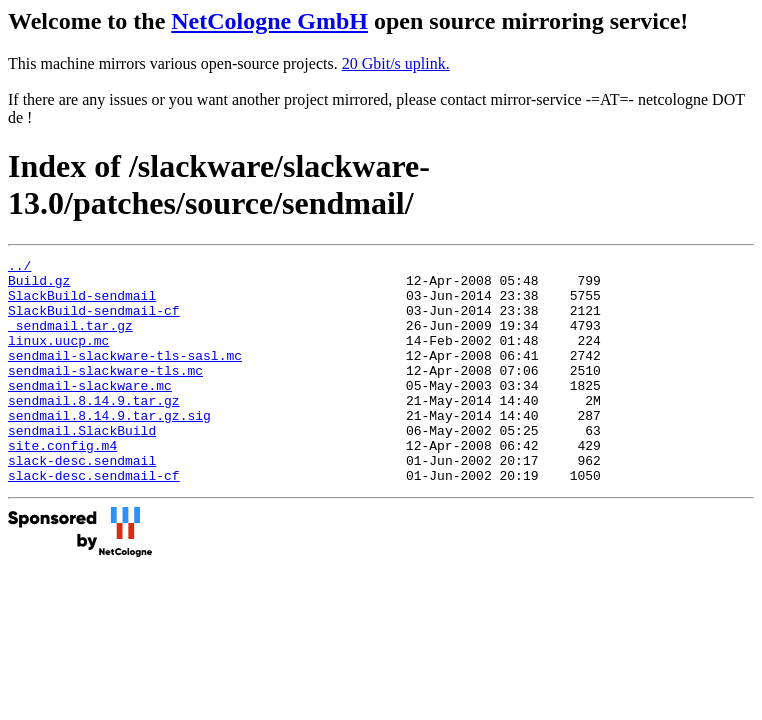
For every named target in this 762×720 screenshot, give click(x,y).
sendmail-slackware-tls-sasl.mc (125, 376)
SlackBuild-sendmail (82, 304)
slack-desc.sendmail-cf (94, 520)
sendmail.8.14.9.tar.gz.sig (109, 448)
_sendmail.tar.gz (70, 340)
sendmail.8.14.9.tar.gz (94, 430)
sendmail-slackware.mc (90, 412)
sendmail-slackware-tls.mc (105, 394)
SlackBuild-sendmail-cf (94, 322)
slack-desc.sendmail (82, 502)
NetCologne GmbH (269, 21)
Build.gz (39, 286)
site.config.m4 (62, 484)
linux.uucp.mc (58, 358)
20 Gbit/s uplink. (396, 63)
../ (19, 268)
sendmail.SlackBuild (82, 466)
